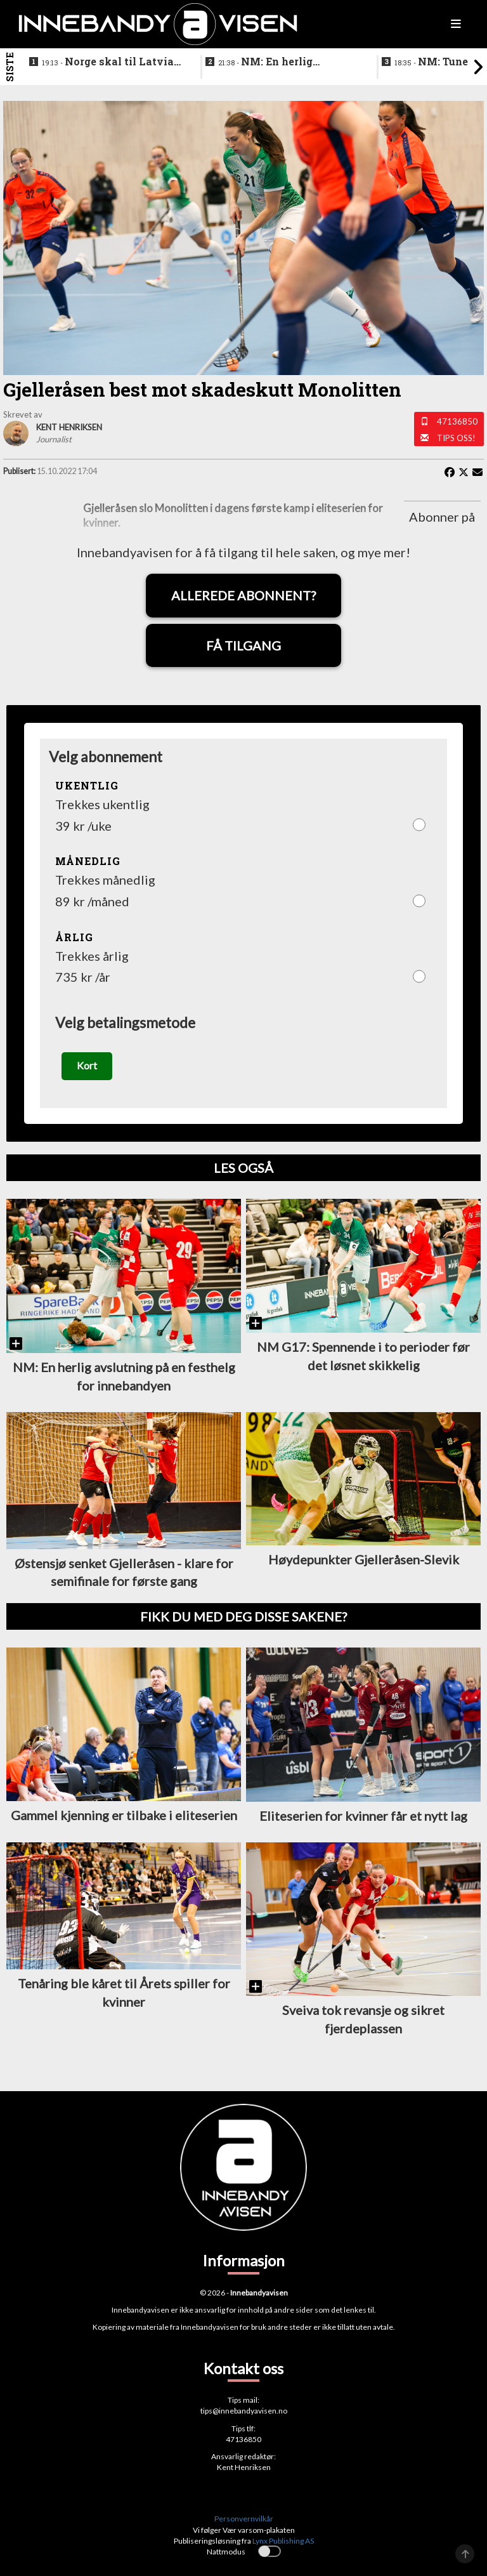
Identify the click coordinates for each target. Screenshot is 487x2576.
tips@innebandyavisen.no (243, 2410)
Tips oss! (456, 438)
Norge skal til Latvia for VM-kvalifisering (108, 62)
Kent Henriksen (244, 2467)
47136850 (457, 421)
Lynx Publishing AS (283, 2541)
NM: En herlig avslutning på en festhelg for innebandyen (285, 62)
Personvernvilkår (243, 2518)
